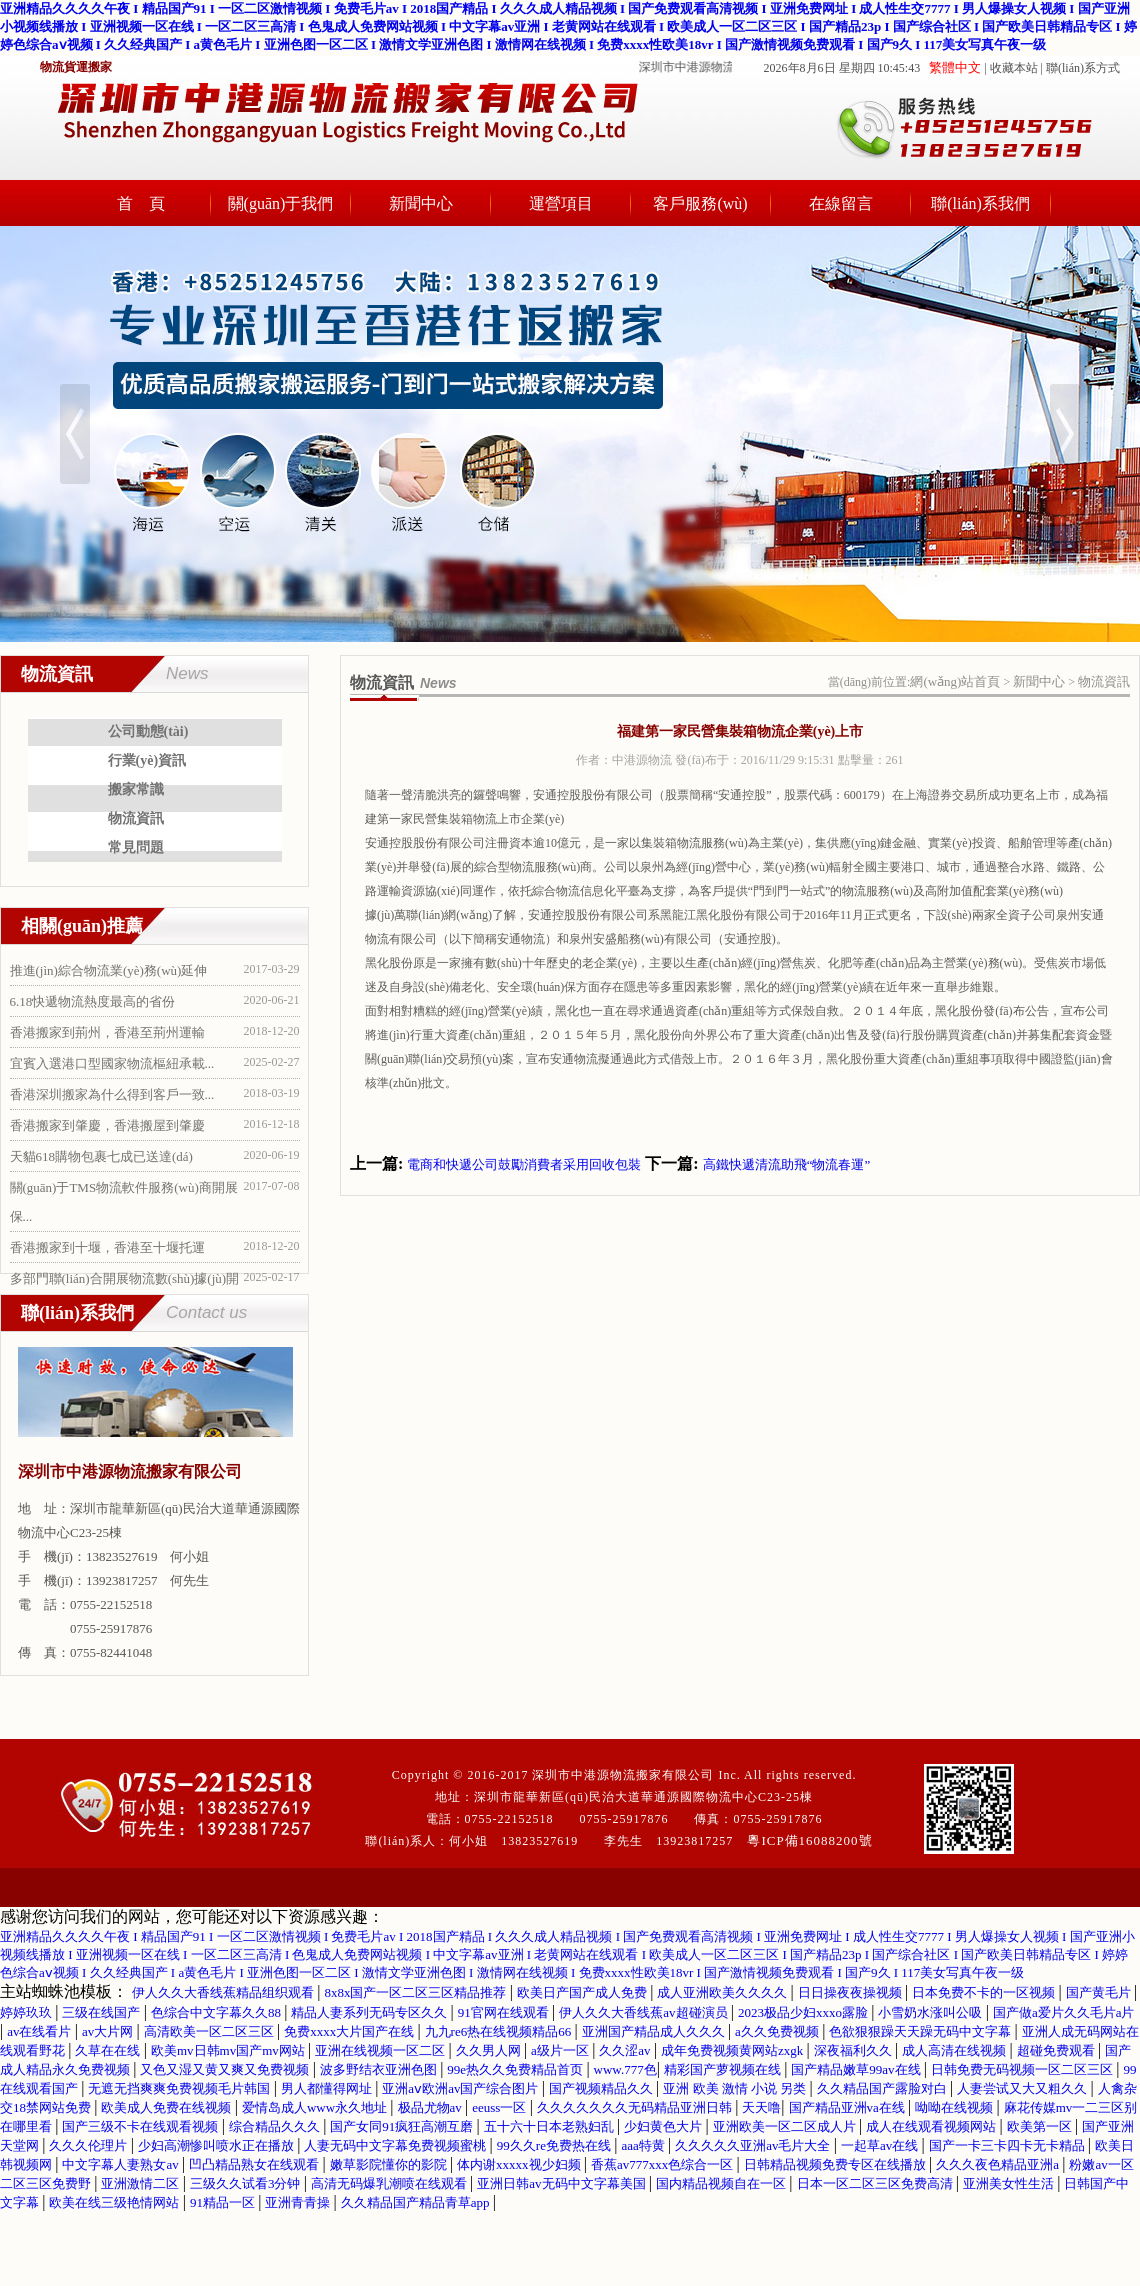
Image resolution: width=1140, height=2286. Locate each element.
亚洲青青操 (299, 2202)
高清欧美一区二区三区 (210, 2031)
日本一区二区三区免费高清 (876, 2183)
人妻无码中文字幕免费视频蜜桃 (396, 2145)
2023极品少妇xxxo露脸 (804, 2012)
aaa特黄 (644, 2145)
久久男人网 (490, 2050)
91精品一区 (224, 2202)
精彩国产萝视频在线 (724, 2069)
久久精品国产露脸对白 (883, 2088)
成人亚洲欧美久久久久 (723, 1992)
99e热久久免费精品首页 (516, 2069)
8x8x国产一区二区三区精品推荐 (416, 1992)
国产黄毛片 (1100, 1992)
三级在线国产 (102, 2012)
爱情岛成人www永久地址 (316, 2107)
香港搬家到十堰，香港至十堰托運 (107, 1247)
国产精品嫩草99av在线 (857, 2069)
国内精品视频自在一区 (722, 2183)
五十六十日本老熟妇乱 (550, 2126)
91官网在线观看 (505, 2012)
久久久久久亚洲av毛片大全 (754, 2145)
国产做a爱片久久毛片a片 (1064, 2012)
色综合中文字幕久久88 (217, 2012)
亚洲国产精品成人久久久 (655, 2031)
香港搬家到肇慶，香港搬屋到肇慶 (107, 1125)
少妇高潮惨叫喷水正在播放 (217, 2145)
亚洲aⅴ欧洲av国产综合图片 (461, 2088)
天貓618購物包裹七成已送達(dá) (101, 1156)
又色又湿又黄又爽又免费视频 (226, 2069)
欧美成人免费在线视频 (167, 2107)
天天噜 (761, 2107)
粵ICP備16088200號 (809, 1840)
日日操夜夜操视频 (851, 1992)
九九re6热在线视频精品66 (500, 2031)
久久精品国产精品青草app (417, 2202)
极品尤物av (432, 2107)
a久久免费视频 (778, 2031)
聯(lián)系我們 (980, 203)
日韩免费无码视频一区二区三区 (1023, 2069)
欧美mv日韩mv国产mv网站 (229, 2050)
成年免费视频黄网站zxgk (734, 2050)
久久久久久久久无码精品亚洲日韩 (636, 2107)
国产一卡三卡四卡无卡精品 (1008, 2145)
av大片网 (109, 2031)
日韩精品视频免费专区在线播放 (836, 2164)
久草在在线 (109, 2050)
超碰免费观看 (1057, 2050)
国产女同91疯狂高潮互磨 (403, 2126)
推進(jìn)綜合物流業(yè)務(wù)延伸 (109, 970)
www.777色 (625, 2069)
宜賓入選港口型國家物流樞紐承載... (112, 1063)
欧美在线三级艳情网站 (115, 2202)
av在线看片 (41, 2031)
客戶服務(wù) (700, 203)
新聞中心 (421, 203)
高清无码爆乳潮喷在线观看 (390, 2183)
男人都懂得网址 (328, 2088)
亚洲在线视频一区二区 (381, 2050)
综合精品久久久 (276, 2126)
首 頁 (141, 203)
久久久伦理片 (89, 2145)
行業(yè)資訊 (147, 760)
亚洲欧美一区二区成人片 (786, 2126)
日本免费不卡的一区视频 (985, 1992)
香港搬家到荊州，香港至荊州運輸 (107, 1032)
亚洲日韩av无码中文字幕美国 (563, 2183)
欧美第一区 (1041, 2126)
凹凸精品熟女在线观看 (255, 2164)
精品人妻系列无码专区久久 (370, 2012)
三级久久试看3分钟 (247, 2183)
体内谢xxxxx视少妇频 (520, 2164)
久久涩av (626, 2050)
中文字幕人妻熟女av (122, 2164)
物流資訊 (136, 818)
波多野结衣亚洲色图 (380, 2069)
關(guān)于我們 (281, 203)
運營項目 (561, 203)
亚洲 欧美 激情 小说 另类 (736, 2088)
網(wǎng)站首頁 (955, 681)
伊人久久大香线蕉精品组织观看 (224, 1992)
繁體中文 (955, 67)
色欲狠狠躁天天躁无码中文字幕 (921, 2031)
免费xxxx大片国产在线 (350, 2031)
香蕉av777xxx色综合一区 (664, 2164)
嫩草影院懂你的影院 (390, 2164)
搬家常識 (136, 789)
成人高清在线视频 (955, 2050)
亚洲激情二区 (141, 2183)
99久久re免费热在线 (555, 2145)
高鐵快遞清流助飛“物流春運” (787, 1164)
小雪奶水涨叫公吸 (931, 2012)
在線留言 (841, 203)
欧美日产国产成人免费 (583, 1992)
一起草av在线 (881, 2145)
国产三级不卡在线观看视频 (141, 2126)
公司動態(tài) (148, 731)
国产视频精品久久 (602, 2088)
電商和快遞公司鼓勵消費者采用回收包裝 (524, 1164)
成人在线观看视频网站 (932, 2126)
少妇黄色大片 (664, 2126)
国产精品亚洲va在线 (849, 2107)
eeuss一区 (500, 2107)
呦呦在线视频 (955, 2107)
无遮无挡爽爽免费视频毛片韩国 (180, 2088)
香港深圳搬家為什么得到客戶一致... (112, 1094)
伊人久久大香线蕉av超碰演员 (645, 2012)
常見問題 (136, 847)
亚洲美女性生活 (1010, 2183)
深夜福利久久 (854, 2050)
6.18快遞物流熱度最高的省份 (93, 1001)
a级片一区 (561, 2050)
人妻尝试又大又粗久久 (1023, 2088)
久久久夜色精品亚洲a (999, 2164)
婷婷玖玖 (27, 2012)
